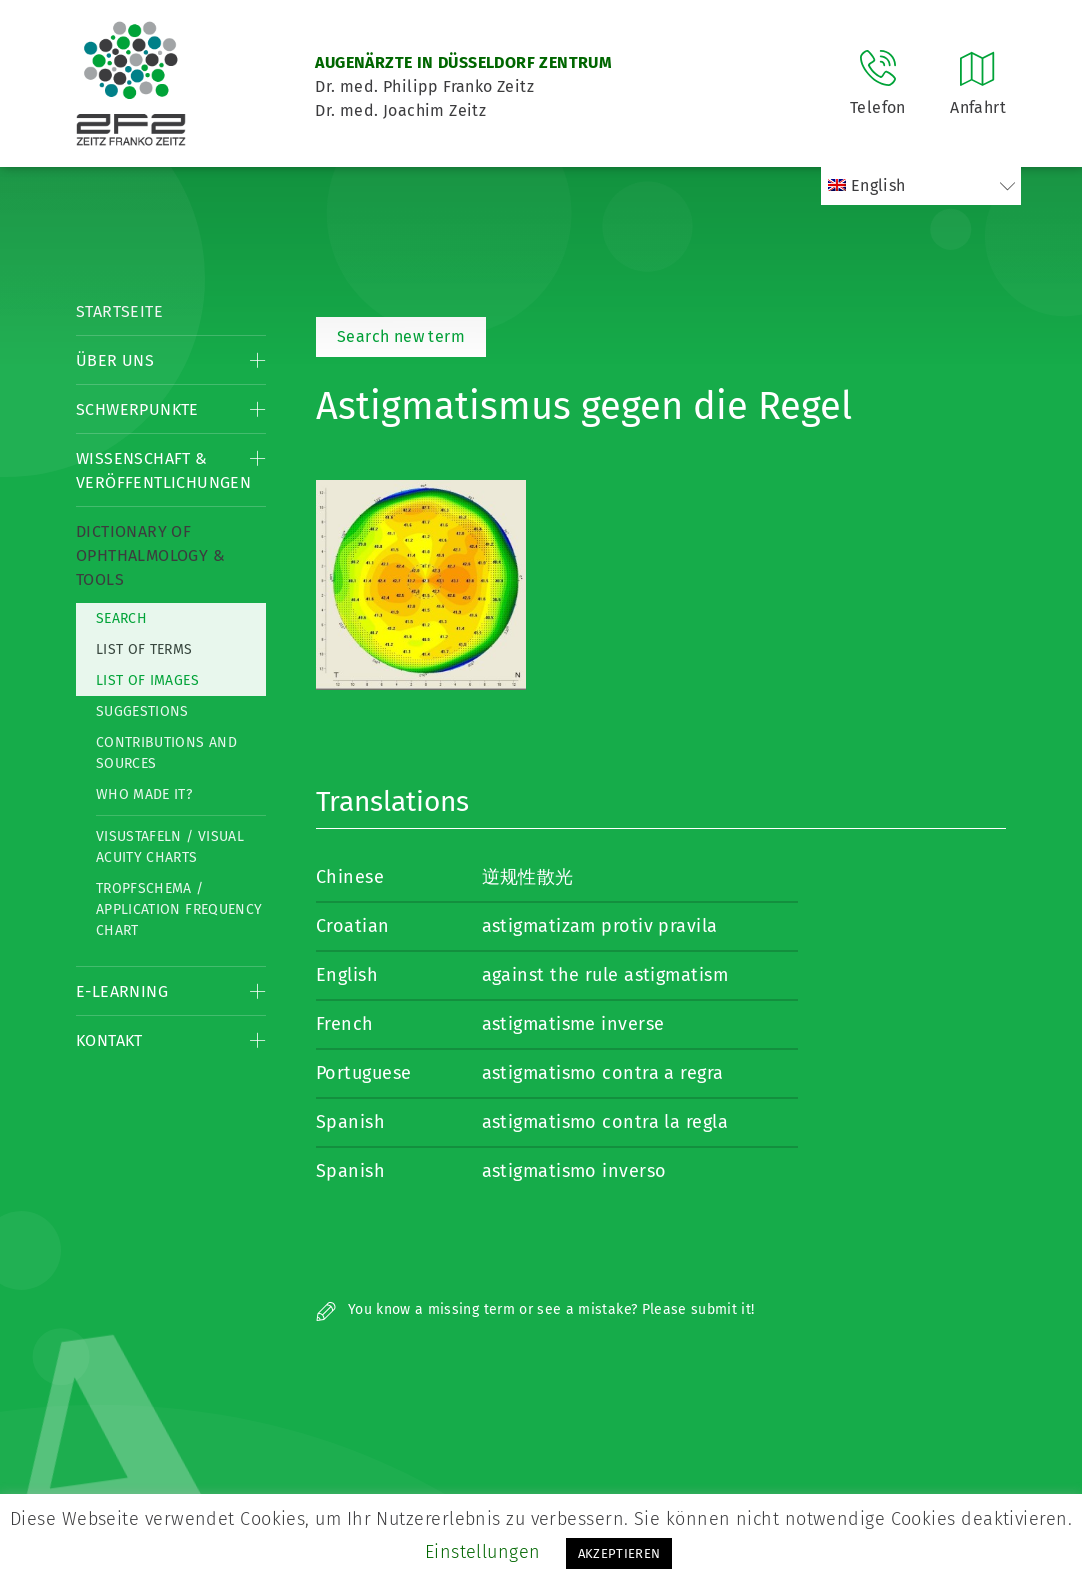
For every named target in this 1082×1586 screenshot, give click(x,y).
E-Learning (122, 991)
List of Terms (144, 649)
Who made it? (144, 794)
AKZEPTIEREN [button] (619, 1553)
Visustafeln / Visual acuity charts (170, 847)
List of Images (147, 680)
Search (121, 618)
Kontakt (109, 1040)
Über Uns (115, 360)
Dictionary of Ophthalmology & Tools (150, 555)
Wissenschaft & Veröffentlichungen (163, 470)
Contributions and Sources (166, 753)
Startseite (119, 311)
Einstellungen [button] (483, 1552)
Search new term (401, 336)
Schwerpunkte (137, 409)
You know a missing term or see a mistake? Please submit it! (535, 1309)
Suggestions (142, 711)
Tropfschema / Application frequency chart (179, 909)
